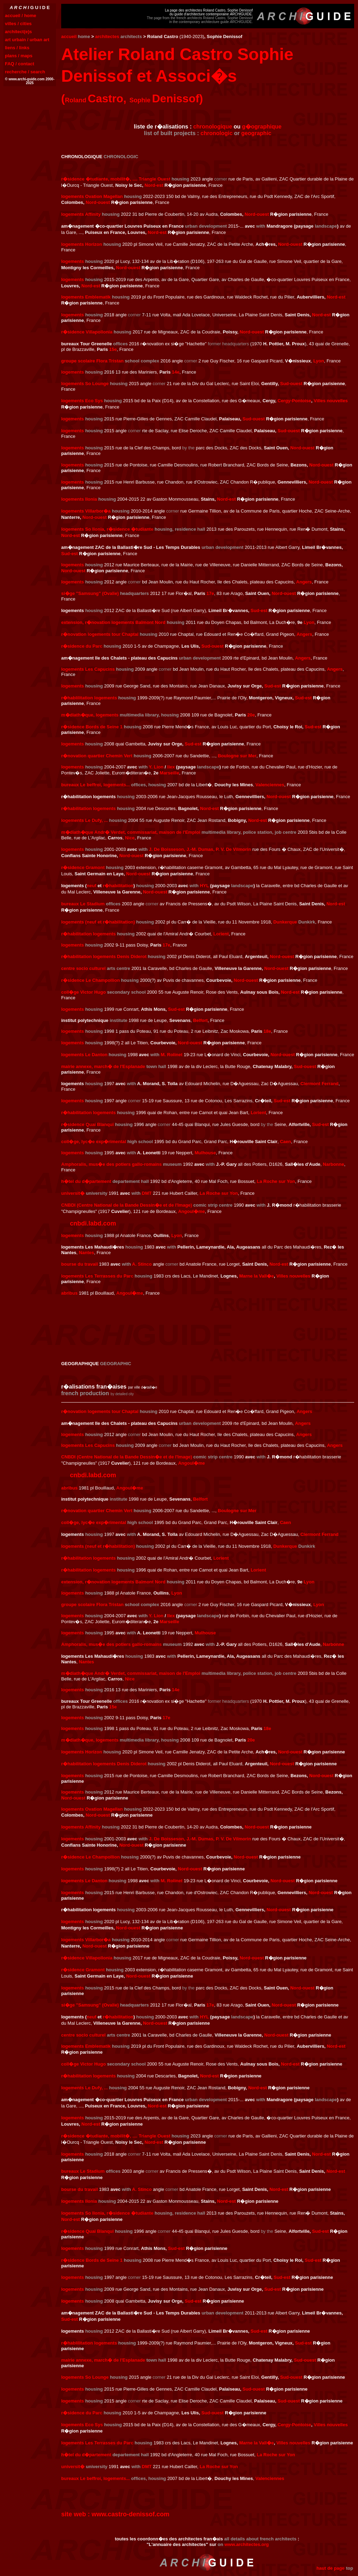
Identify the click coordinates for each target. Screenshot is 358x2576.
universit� (73, 1193)
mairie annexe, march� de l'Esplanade (103, 1066)
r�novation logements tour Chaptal (99, 634)
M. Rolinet (171, 1054)
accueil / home (20, 15)
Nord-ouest (98, 202)
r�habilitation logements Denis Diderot (103, 956)
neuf (91, 885)
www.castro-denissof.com (130, 2514)
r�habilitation (118, 885)
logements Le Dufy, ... (84, 820)
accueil (69, 36)
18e (267, 1031)
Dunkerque (285, 922)
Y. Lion (156, 767)
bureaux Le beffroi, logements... (95, 784)
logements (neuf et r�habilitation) (98, 922)
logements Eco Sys (82, 400)
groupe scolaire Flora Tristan (92, 360)
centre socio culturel (83, 968)
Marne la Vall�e (256, 1276)
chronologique (212, 127)
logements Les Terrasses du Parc (97, 1276)
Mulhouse (205, 1152)
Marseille (169, 772)
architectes (107, 36)
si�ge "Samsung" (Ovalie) (90, 593)
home (84, 36)
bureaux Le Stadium (83, 903)
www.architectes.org (246, 2544)
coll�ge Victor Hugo (83, 992)
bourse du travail (79, 1264)
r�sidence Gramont (83, 867)
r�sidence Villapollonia (86, 331)
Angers (304, 581)
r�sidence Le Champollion (90, 980)
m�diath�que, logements (90, 714)
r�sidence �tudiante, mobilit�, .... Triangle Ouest (115, 179)
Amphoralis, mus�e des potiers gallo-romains (111, 1164)
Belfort (200, 1020)
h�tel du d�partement (86, 1181)
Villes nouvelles (331, 400)
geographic (256, 133)
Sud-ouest (291, 383)
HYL (204, 885)
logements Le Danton (84, 1054)
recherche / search (25, 71)
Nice (129, 837)
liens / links (17, 47)
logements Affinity (81, 214)
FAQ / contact (19, 63)
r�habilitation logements (88, 808)
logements (72, 261)
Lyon (318, 360)
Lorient (221, 933)
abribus (69, 1293)
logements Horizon (81, 244)
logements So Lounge (85, 383)
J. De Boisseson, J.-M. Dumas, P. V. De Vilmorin (200, 849)
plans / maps (19, 55)
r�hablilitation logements (89, 697)
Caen (285, 1141)
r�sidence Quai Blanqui (87, 1124)
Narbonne (333, 1164)
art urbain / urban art (27, 39)
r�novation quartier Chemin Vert (97, 755)
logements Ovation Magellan (92, 196)
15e (113, 349)
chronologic (217, 133)
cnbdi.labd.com (93, 1223)
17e (210, 593)
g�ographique (261, 127)
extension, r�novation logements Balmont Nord (113, 622)
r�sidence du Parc (81, 646)
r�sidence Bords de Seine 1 (92, 726)
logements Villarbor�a (85, 511)
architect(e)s (18, 31)
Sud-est (69, 553)
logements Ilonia (79, 499)
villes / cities (18, 23)
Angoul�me (191, 1211)
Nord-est (153, 185)
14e (175, 372)
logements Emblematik (86, 297)
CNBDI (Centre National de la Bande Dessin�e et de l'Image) (126, 1205)
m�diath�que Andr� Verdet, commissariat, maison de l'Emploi (130, 832)
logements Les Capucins (88, 669)
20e (251, 714)
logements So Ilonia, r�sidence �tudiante (107, 529)
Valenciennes (270, 784)
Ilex (171, 767)
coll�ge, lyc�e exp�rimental (93, 1141)
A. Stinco (142, 1264)
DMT (147, 1193)
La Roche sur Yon (276, 1181)
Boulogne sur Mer (237, 755)
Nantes (86, 1252)
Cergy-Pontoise (294, 400)
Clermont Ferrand (319, 1083)
